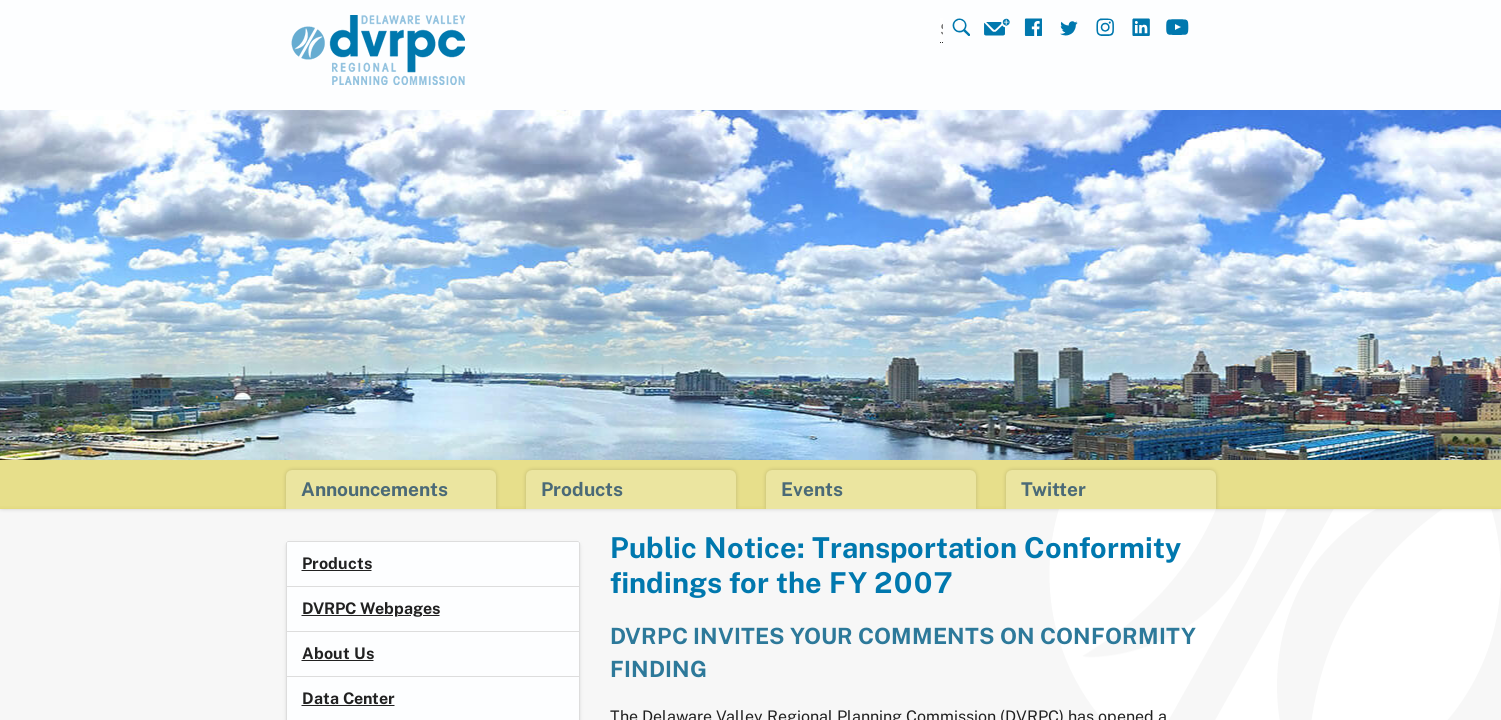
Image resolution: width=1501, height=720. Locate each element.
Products (337, 563)
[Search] (915, 30)
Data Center (348, 698)
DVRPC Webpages (371, 608)
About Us (338, 653)
